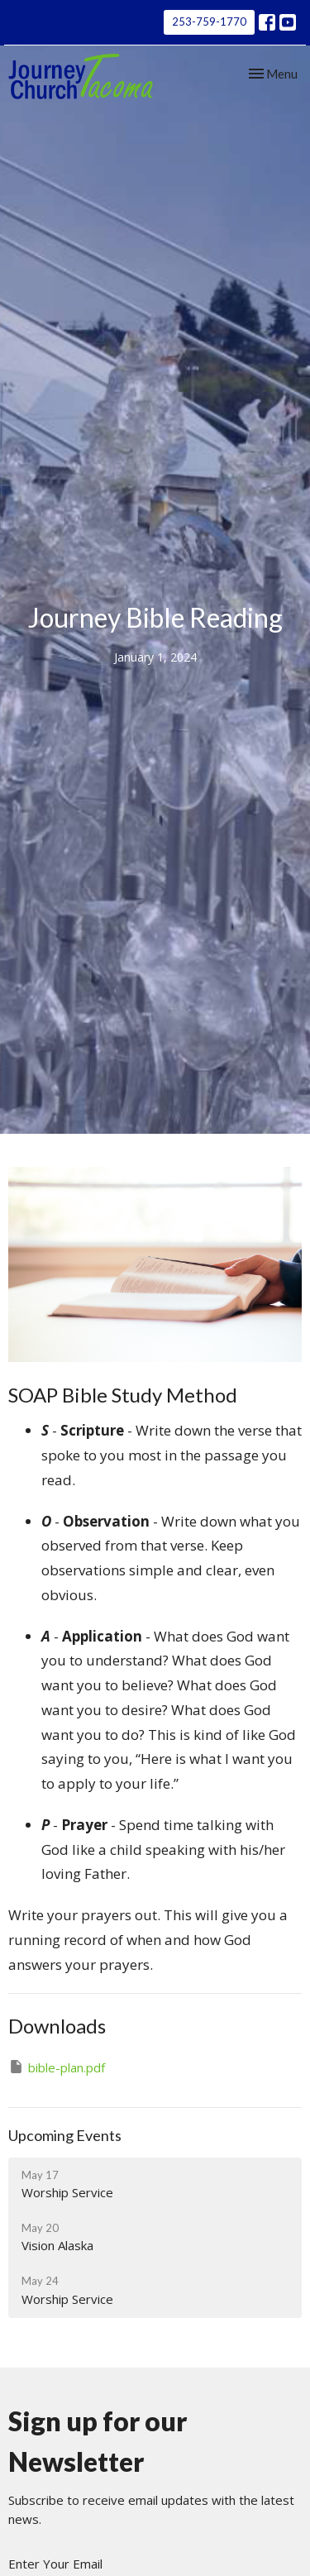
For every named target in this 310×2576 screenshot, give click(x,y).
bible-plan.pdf (56, 2067)
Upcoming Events (65, 2135)
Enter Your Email (55, 2563)
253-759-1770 (209, 21)
